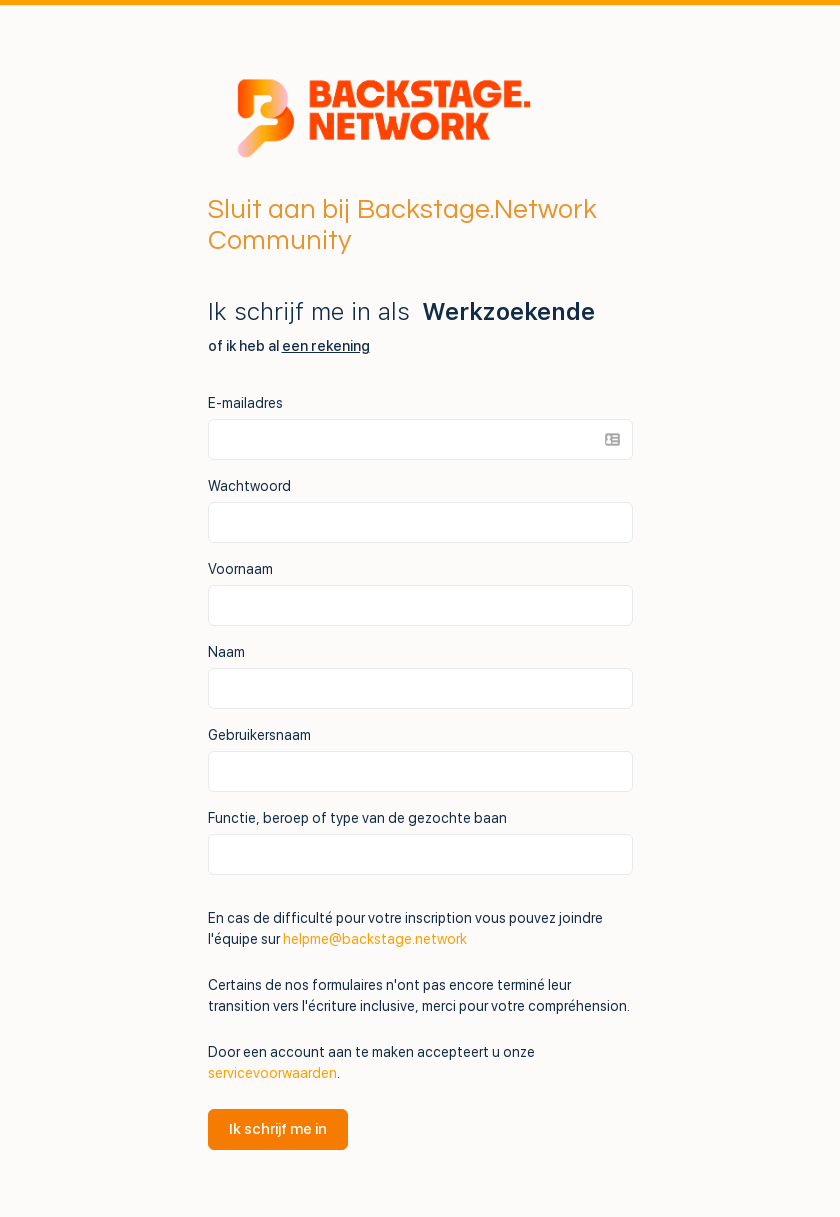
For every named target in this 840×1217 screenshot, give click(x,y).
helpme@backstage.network (375, 939)
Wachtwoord (249, 486)
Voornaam (240, 569)
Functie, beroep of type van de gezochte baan (357, 818)
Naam (226, 652)
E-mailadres (245, 403)
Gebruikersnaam (259, 735)
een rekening (326, 346)
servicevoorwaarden (272, 1073)
